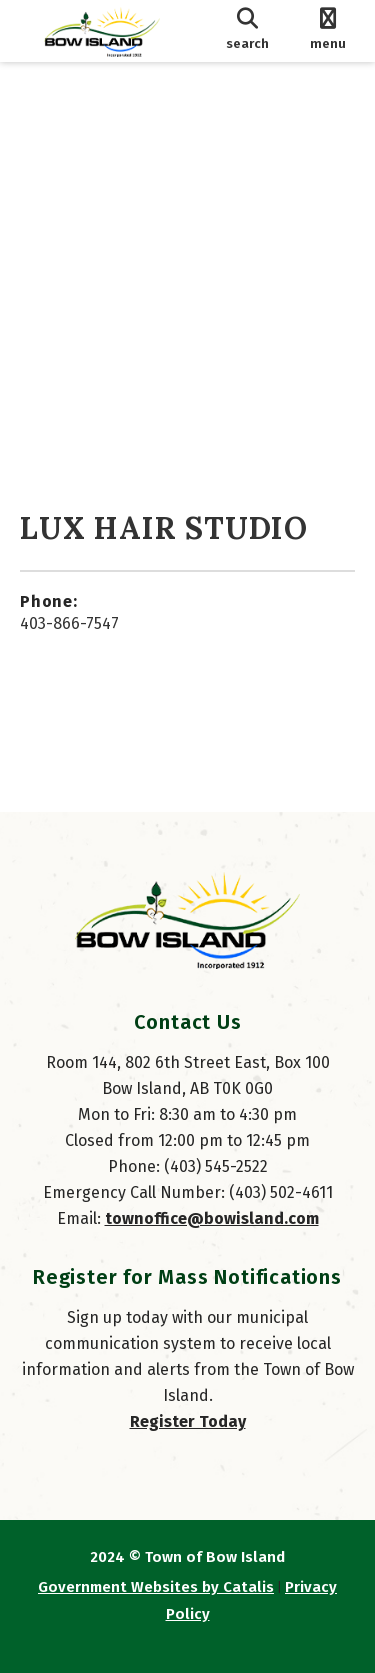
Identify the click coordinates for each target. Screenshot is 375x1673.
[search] (248, 31)
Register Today (188, 1421)
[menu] (327, 31)
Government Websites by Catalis (156, 1587)
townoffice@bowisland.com (212, 1218)
